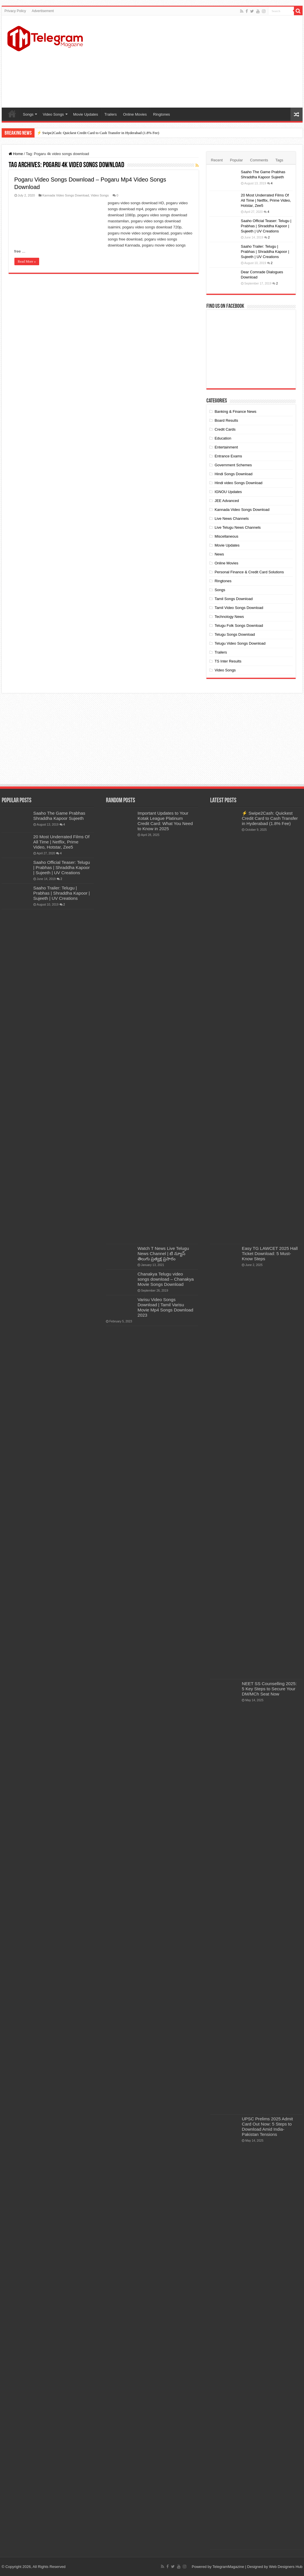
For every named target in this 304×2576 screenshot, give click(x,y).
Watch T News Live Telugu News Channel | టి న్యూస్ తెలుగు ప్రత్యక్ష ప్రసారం (163, 1253)
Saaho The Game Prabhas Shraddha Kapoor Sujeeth (59, 816)
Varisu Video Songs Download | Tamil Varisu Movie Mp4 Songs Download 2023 (165, 1307)
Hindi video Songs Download (238, 483)
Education (222, 438)
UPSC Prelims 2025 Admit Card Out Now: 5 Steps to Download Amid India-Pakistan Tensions (267, 2126)
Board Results (226, 420)
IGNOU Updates (228, 492)
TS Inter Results (227, 661)
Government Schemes (233, 465)
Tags (279, 160)
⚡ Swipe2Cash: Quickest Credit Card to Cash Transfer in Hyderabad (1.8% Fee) (98, 133)
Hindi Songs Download (233, 474)
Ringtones (161, 114)
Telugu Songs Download (234, 634)
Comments (259, 160)
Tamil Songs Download (233, 599)
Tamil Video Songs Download (238, 608)
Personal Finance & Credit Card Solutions (249, 572)
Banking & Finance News (235, 411)
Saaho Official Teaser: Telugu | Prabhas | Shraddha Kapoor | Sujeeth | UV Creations (266, 226)
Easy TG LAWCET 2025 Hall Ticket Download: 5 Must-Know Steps (270, 1253)
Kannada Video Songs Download (65, 195)
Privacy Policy (15, 11)
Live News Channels (231, 518)
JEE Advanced (226, 501)
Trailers (111, 114)
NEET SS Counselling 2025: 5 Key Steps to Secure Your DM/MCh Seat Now (269, 1688)
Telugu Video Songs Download (239, 643)
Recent (217, 160)
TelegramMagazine (228, 2566)
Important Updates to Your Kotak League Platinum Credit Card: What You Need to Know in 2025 (165, 821)
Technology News (229, 616)
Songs (28, 114)
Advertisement (43, 11)
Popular (236, 160)
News (219, 554)
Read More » (27, 261)
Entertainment (226, 447)
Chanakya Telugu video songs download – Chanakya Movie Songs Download (166, 1279)
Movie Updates (85, 114)
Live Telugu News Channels (237, 527)
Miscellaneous (226, 536)
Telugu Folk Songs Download (238, 625)
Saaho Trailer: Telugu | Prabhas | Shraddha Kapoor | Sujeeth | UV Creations (265, 251)
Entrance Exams (228, 456)
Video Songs (53, 114)
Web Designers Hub (285, 2566)
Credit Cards (224, 429)
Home (12, 114)
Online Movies (135, 114)
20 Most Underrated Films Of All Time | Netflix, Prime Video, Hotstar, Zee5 (266, 200)
